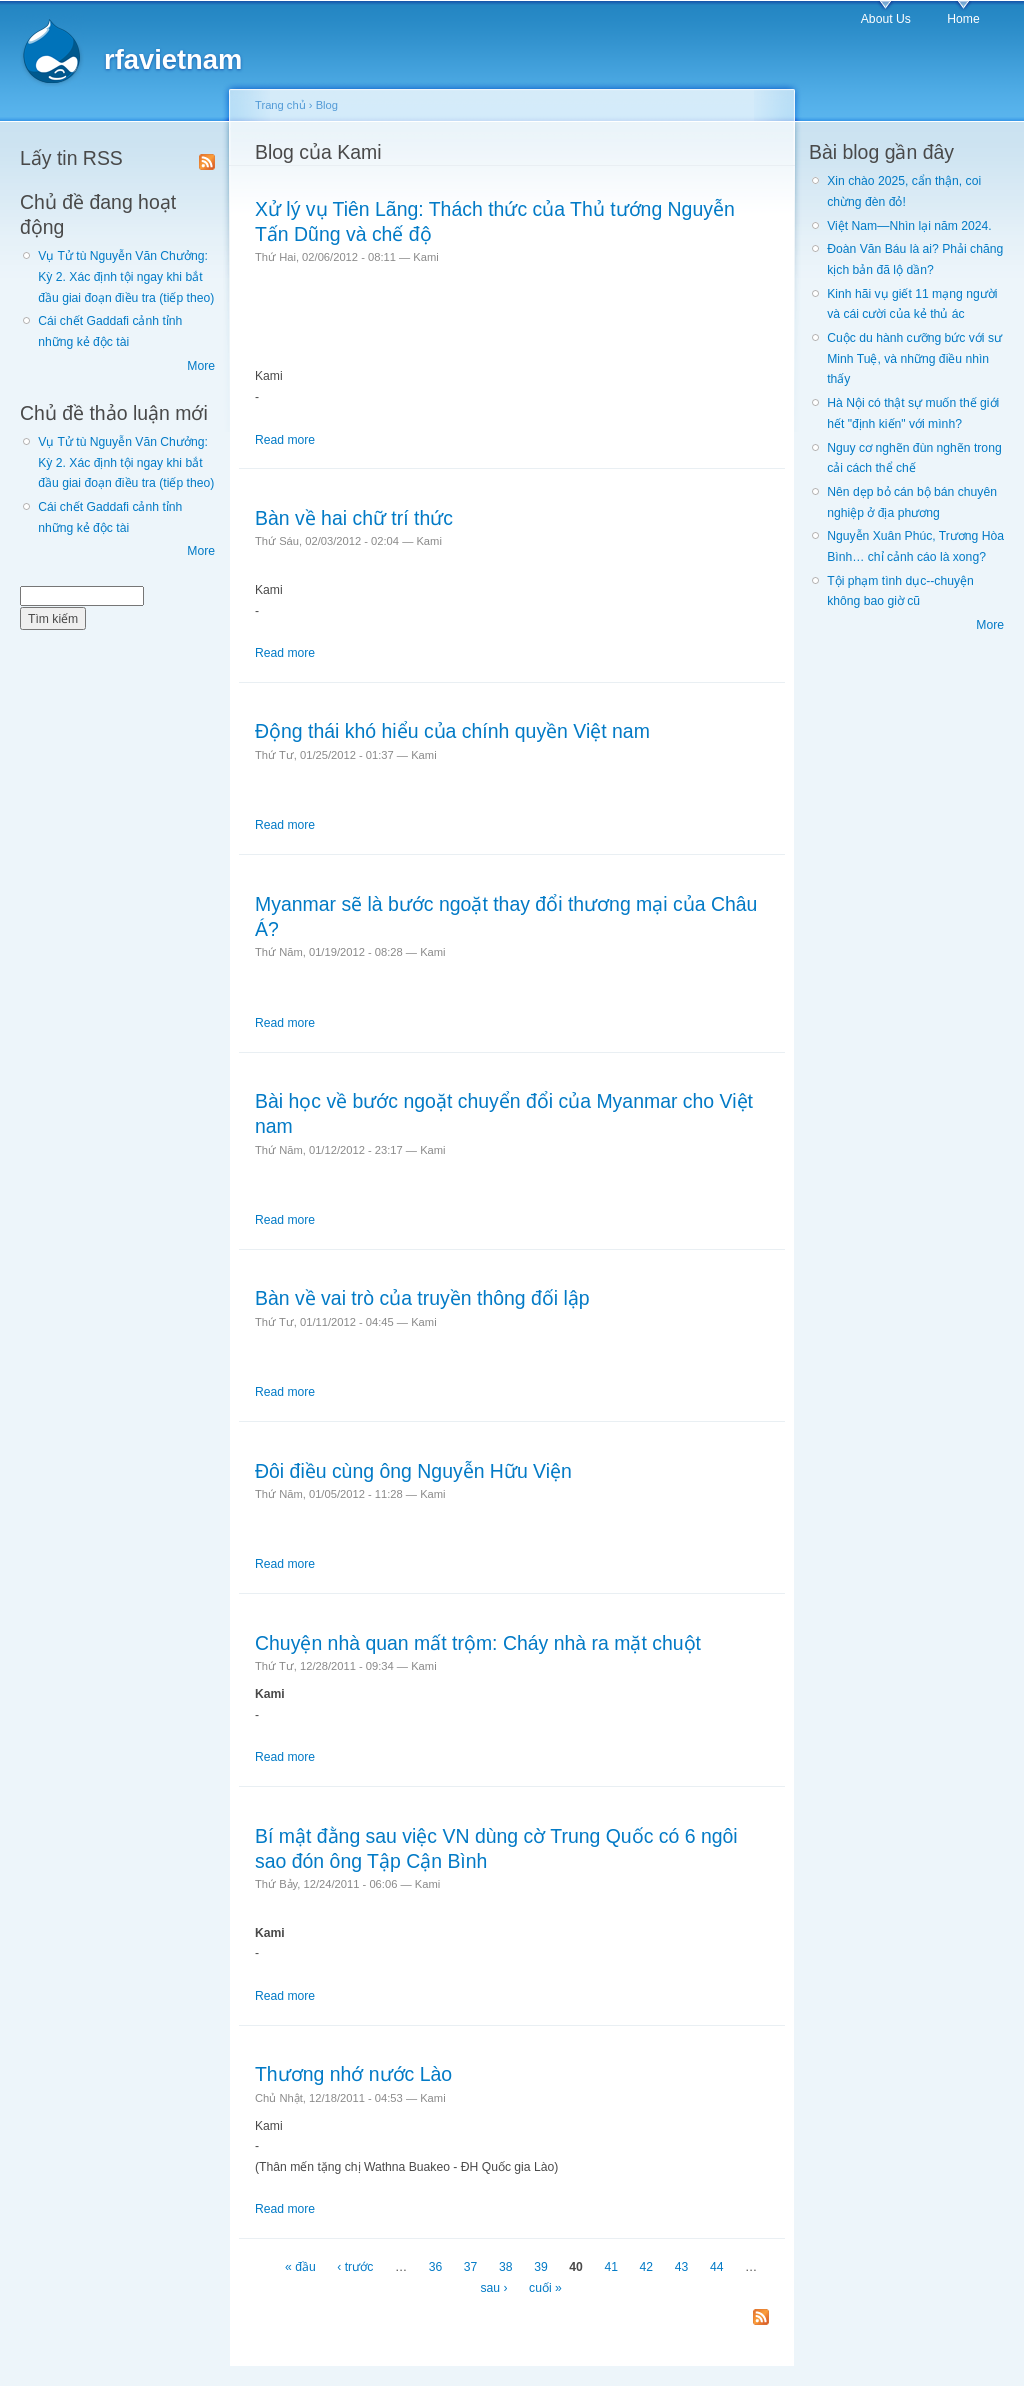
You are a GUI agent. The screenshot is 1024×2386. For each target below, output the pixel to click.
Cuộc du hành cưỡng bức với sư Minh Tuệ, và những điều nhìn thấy (914, 358)
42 (647, 2268)
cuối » (545, 2288)
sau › (493, 2288)
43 (682, 2268)
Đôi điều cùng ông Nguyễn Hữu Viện (413, 1471)
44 (717, 2268)
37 (471, 2268)
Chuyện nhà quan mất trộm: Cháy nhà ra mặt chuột (478, 1643)
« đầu (300, 2268)
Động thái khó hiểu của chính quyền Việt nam (452, 731)
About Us (886, 19)
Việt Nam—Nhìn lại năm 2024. (909, 226)
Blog (327, 105)
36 (436, 2268)
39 (541, 2268)
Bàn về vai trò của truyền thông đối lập (422, 1298)
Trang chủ (280, 105)
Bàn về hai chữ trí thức (354, 518)
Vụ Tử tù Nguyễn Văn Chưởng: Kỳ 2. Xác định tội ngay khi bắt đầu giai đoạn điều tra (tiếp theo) (126, 276)
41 (611, 2268)
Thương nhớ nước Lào (353, 2074)
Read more (285, 440)
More (201, 366)
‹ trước (355, 2268)
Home (963, 19)
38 (506, 2268)
